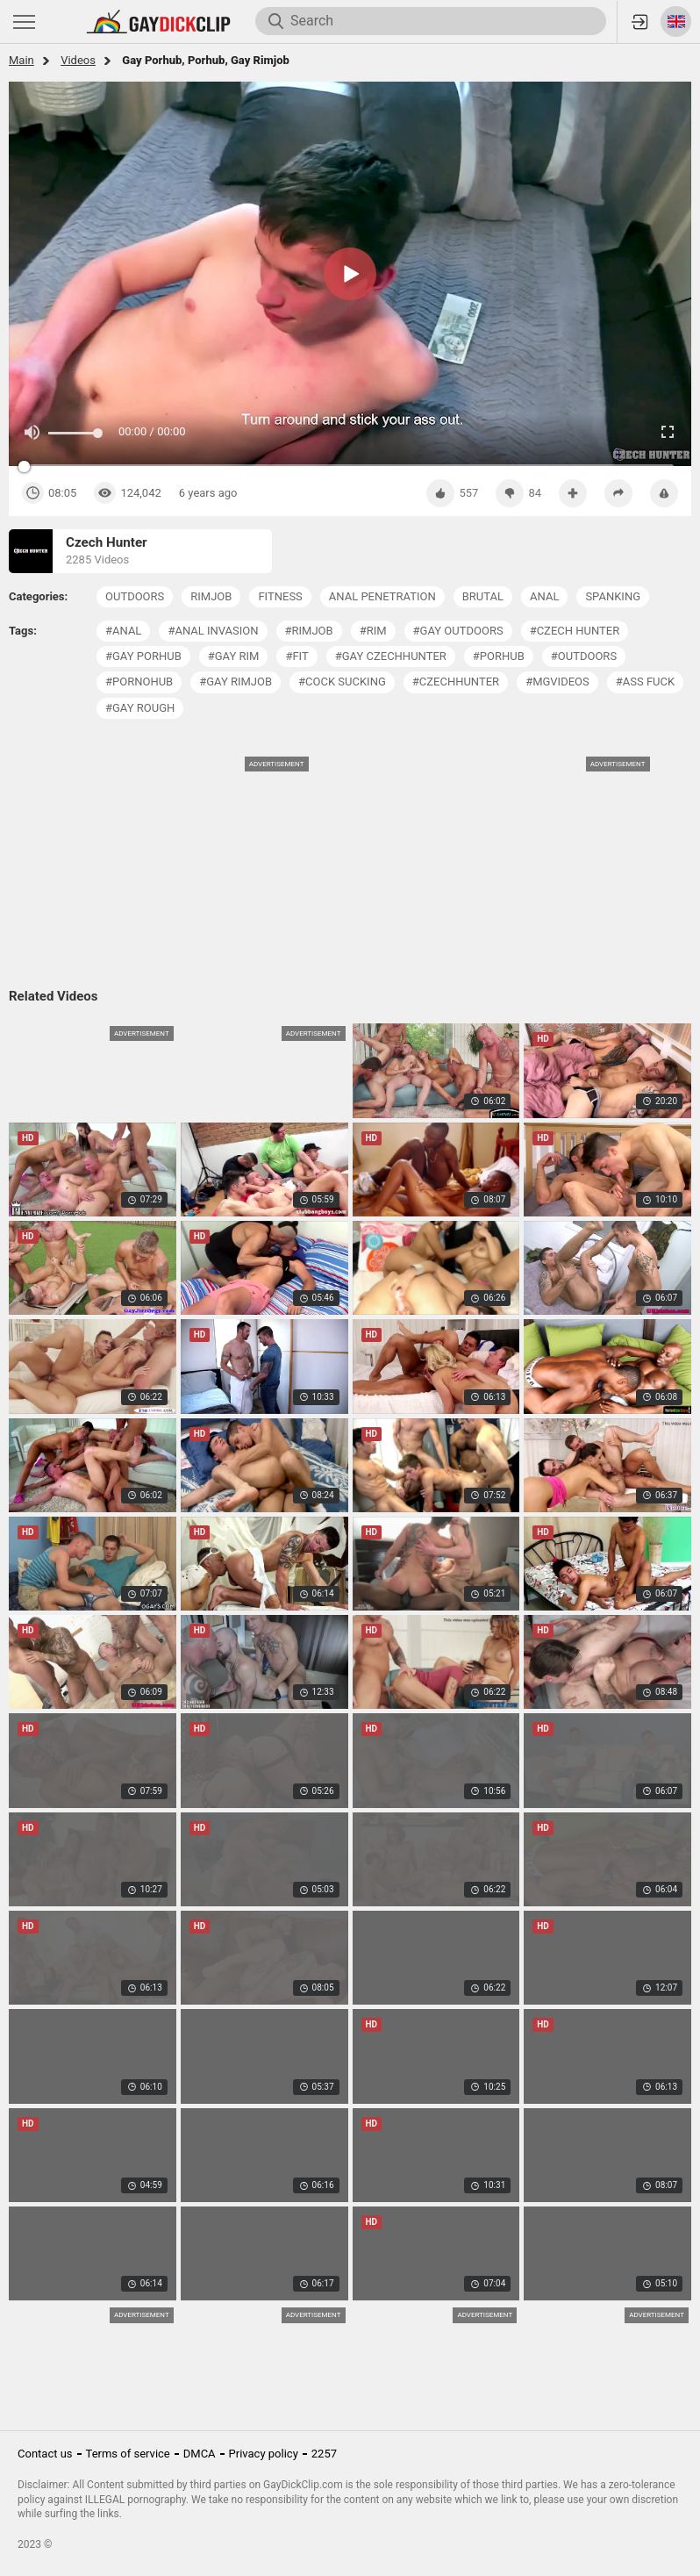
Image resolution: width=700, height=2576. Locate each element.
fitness (280, 596)
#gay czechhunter (390, 656)
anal (544, 596)
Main (21, 60)
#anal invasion (213, 630)
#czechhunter (455, 681)
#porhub (499, 656)
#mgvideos (557, 681)
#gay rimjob (235, 681)
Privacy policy (263, 2453)
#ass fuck (645, 681)
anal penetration (382, 596)
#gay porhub (143, 656)
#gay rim (234, 656)
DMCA (199, 2453)
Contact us (45, 2453)
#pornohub (139, 681)
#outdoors (584, 656)
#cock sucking (342, 681)
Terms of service (128, 2453)
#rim (373, 630)
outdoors (134, 596)
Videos (78, 60)
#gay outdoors (458, 630)
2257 (324, 2453)
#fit (296, 656)
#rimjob (309, 630)
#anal (123, 630)
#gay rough (140, 707)
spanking (612, 596)
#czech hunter (575, 630)
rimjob (211, 596)
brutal (483, 596)
